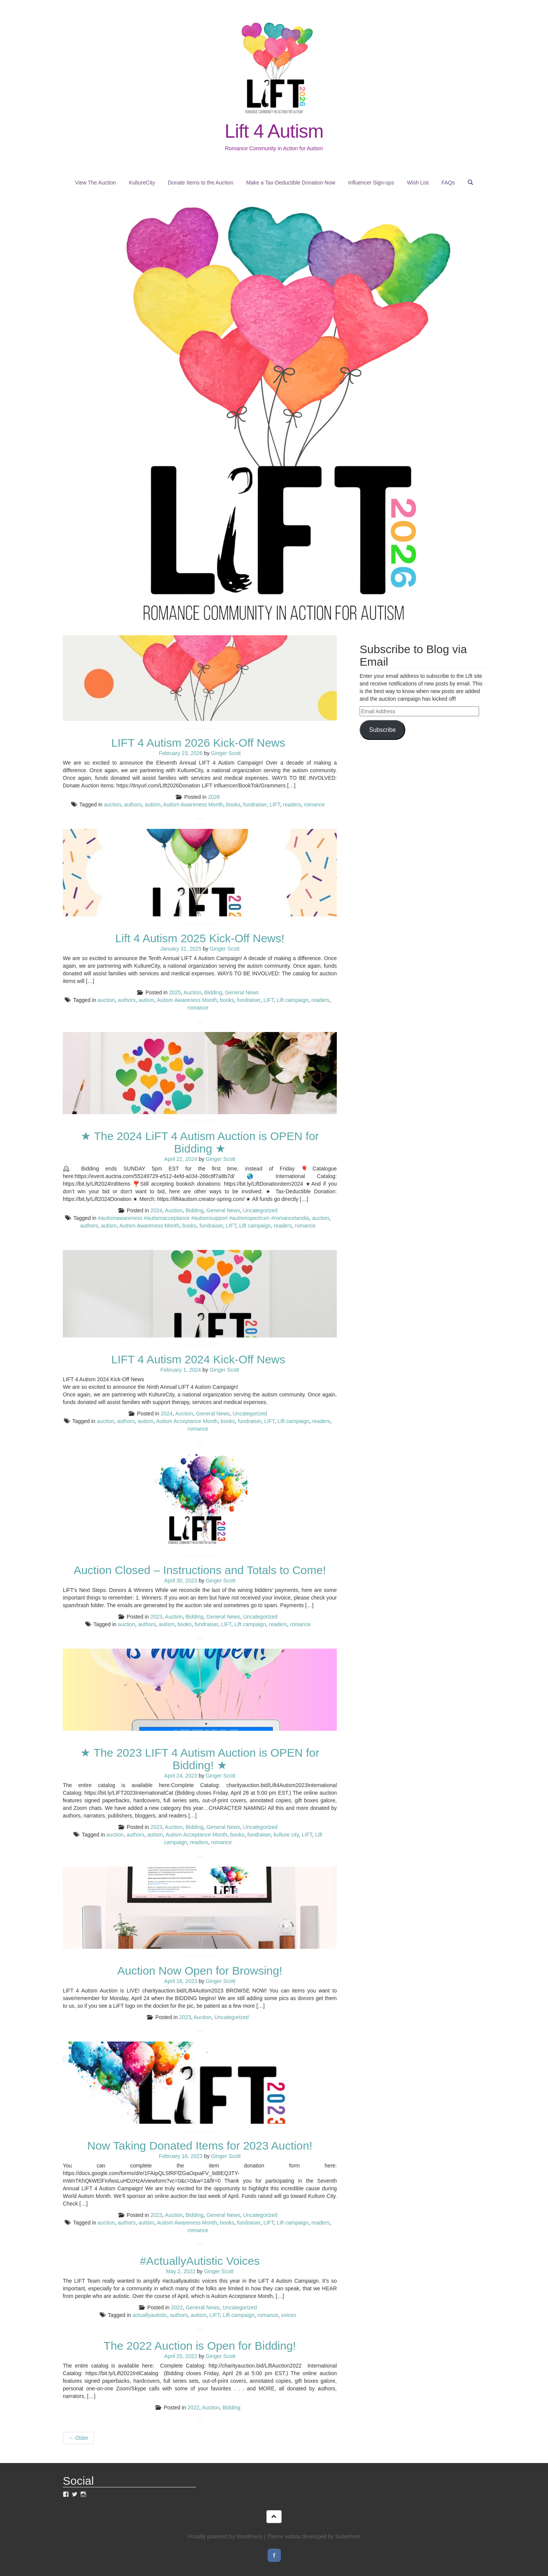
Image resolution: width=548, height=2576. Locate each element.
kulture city (286, 1835)
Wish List (418, 183)
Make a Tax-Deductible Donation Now (290, 183)
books (233, 804)
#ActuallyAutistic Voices (200, 2261)
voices (288, 2315)
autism (152, 804)
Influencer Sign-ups (371, 183)
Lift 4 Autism (274, 131)
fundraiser (254, 804)
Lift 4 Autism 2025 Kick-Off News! (200, 938)
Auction (192, 992)
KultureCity (142, 183)
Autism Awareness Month (193, 804)
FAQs (448, 183)
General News (242, 992)
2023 (156, 1617)
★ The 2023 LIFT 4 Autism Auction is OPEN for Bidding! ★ (199, 1758)
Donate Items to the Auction (200, 183)
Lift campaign (292, 1000)
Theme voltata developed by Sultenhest (313, 2536)
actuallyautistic (149, 2315)
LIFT (275, 804)
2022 (177, 2307)
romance (314, 804)
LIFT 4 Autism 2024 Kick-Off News (199, 1359)
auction (112, 804)
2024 (156, 1210)
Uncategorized (260, 1210)
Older (78, 2438)
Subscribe (382, 730)
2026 (214, 797)
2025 (175, 992)
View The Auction (95, 183)
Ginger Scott (226, 753)
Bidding (213, 992)
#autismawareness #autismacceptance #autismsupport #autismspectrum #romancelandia (203, 1218)
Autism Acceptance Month (187, 1421)
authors (133, 804)
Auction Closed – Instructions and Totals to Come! (199, 1570)
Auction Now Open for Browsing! (199, 1970)
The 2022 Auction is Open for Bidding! (200, 2345)
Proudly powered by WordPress (225, 2536)
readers (292, 804)
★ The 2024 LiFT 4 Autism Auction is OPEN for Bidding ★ (200, 1142)
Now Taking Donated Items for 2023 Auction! (199, 2145)
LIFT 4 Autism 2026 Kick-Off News (199, 742)
